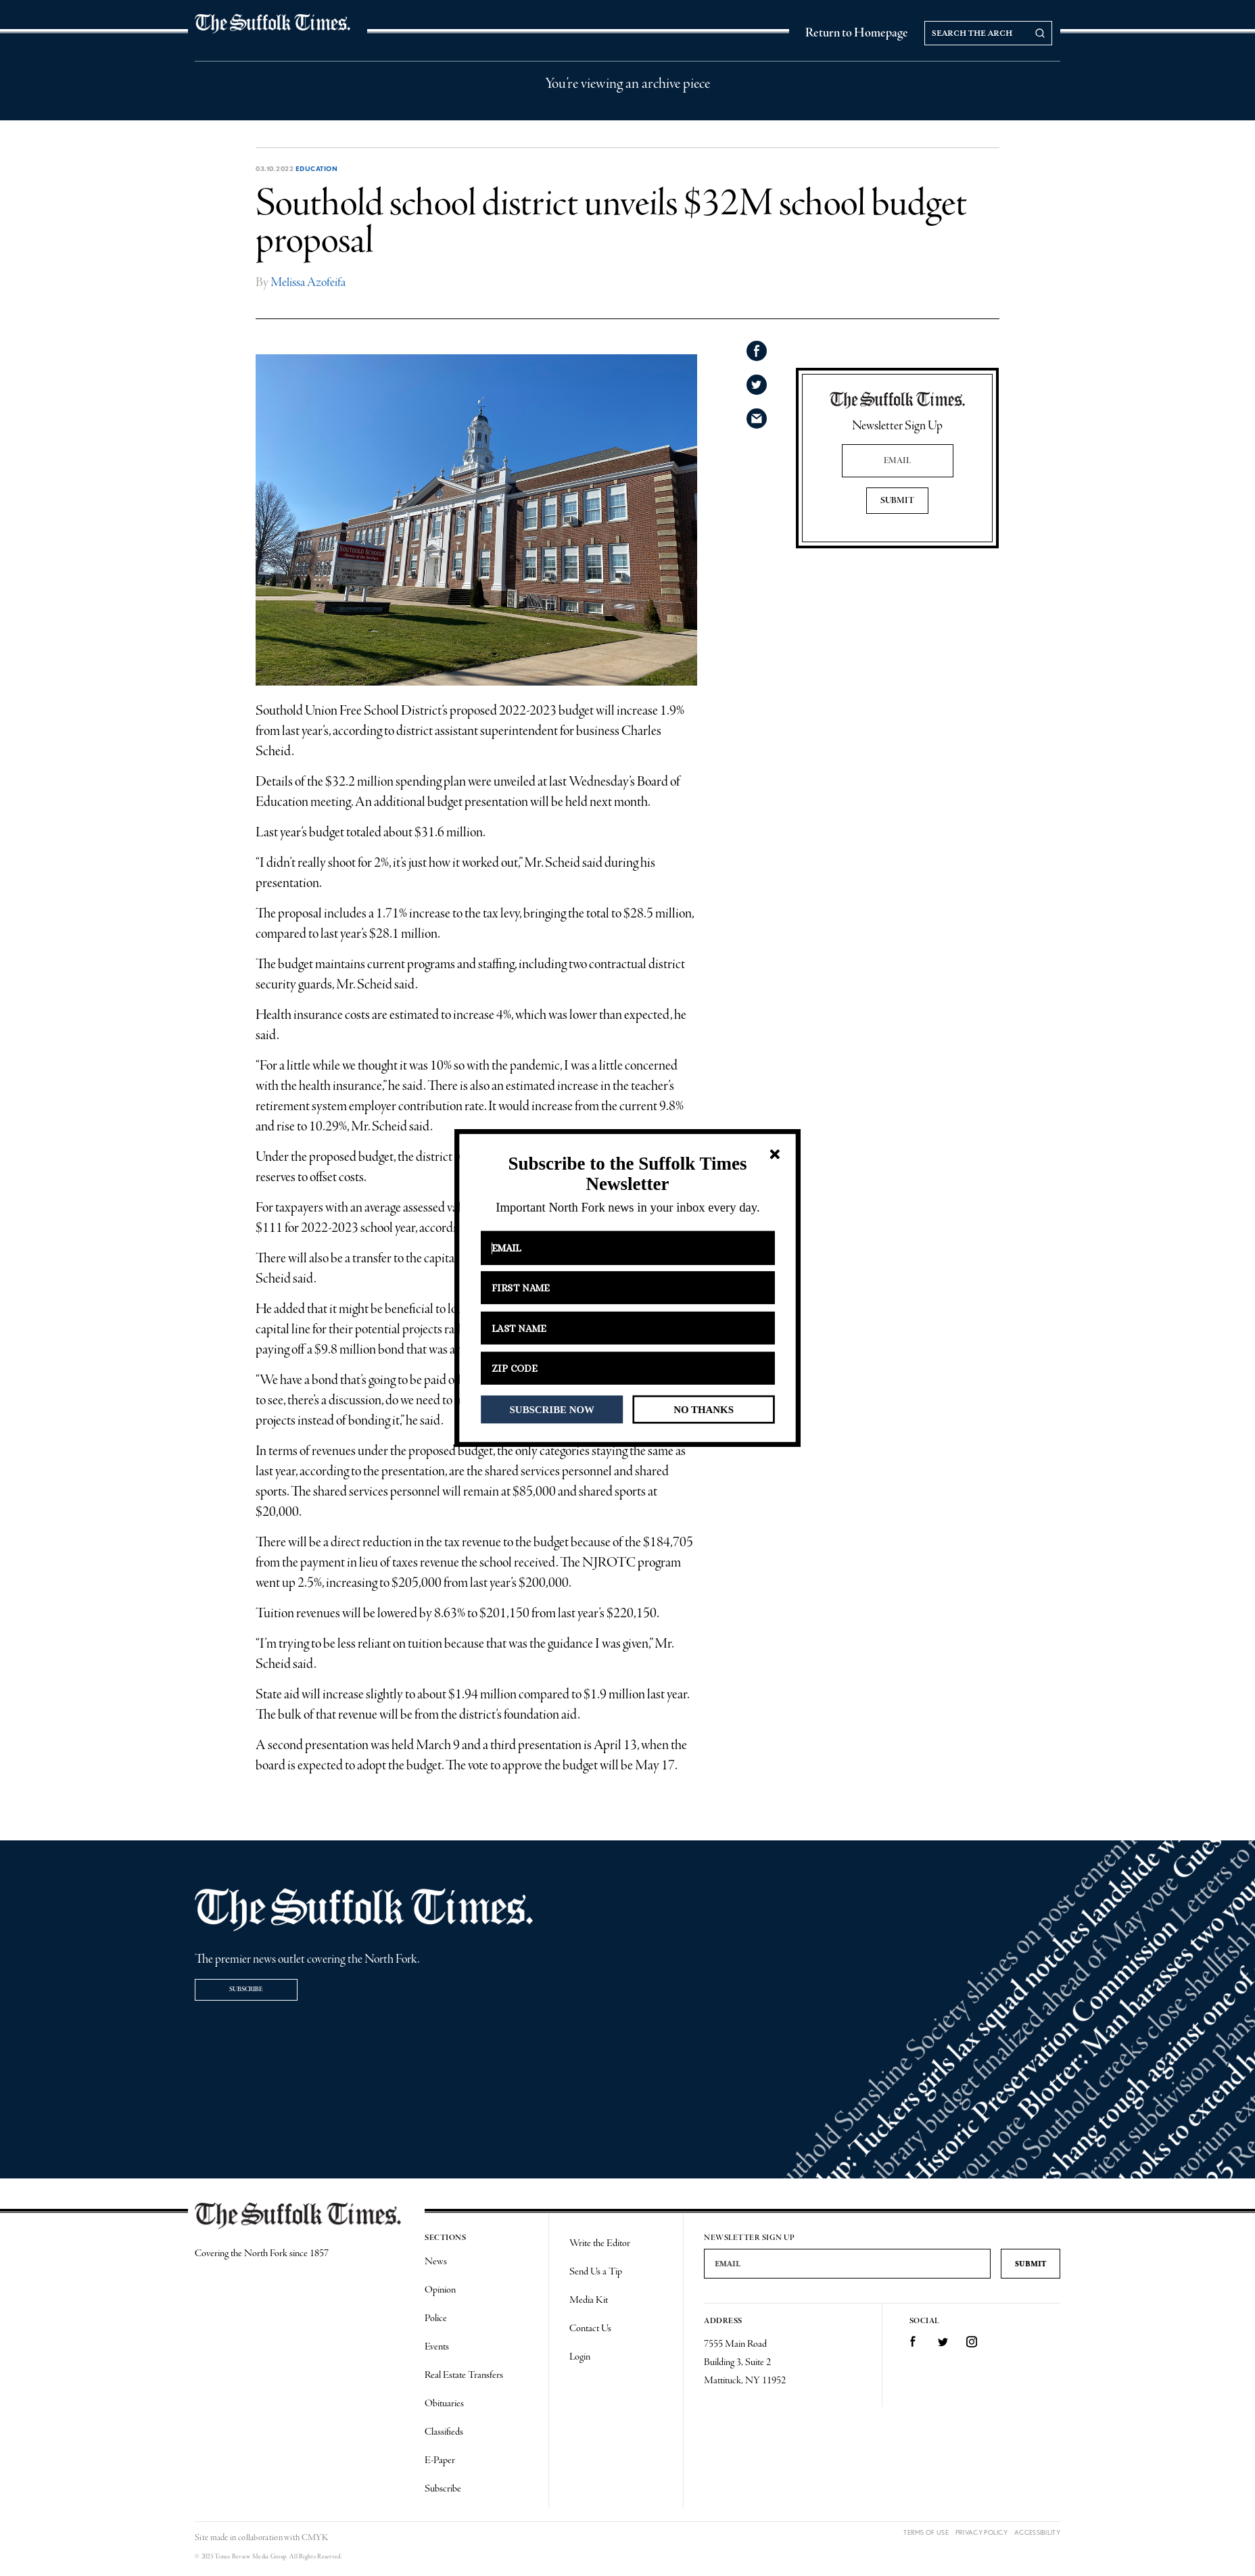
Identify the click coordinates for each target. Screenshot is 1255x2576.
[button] (627, 1174)
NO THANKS (703, 1409)
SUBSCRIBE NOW (552, 1409)
